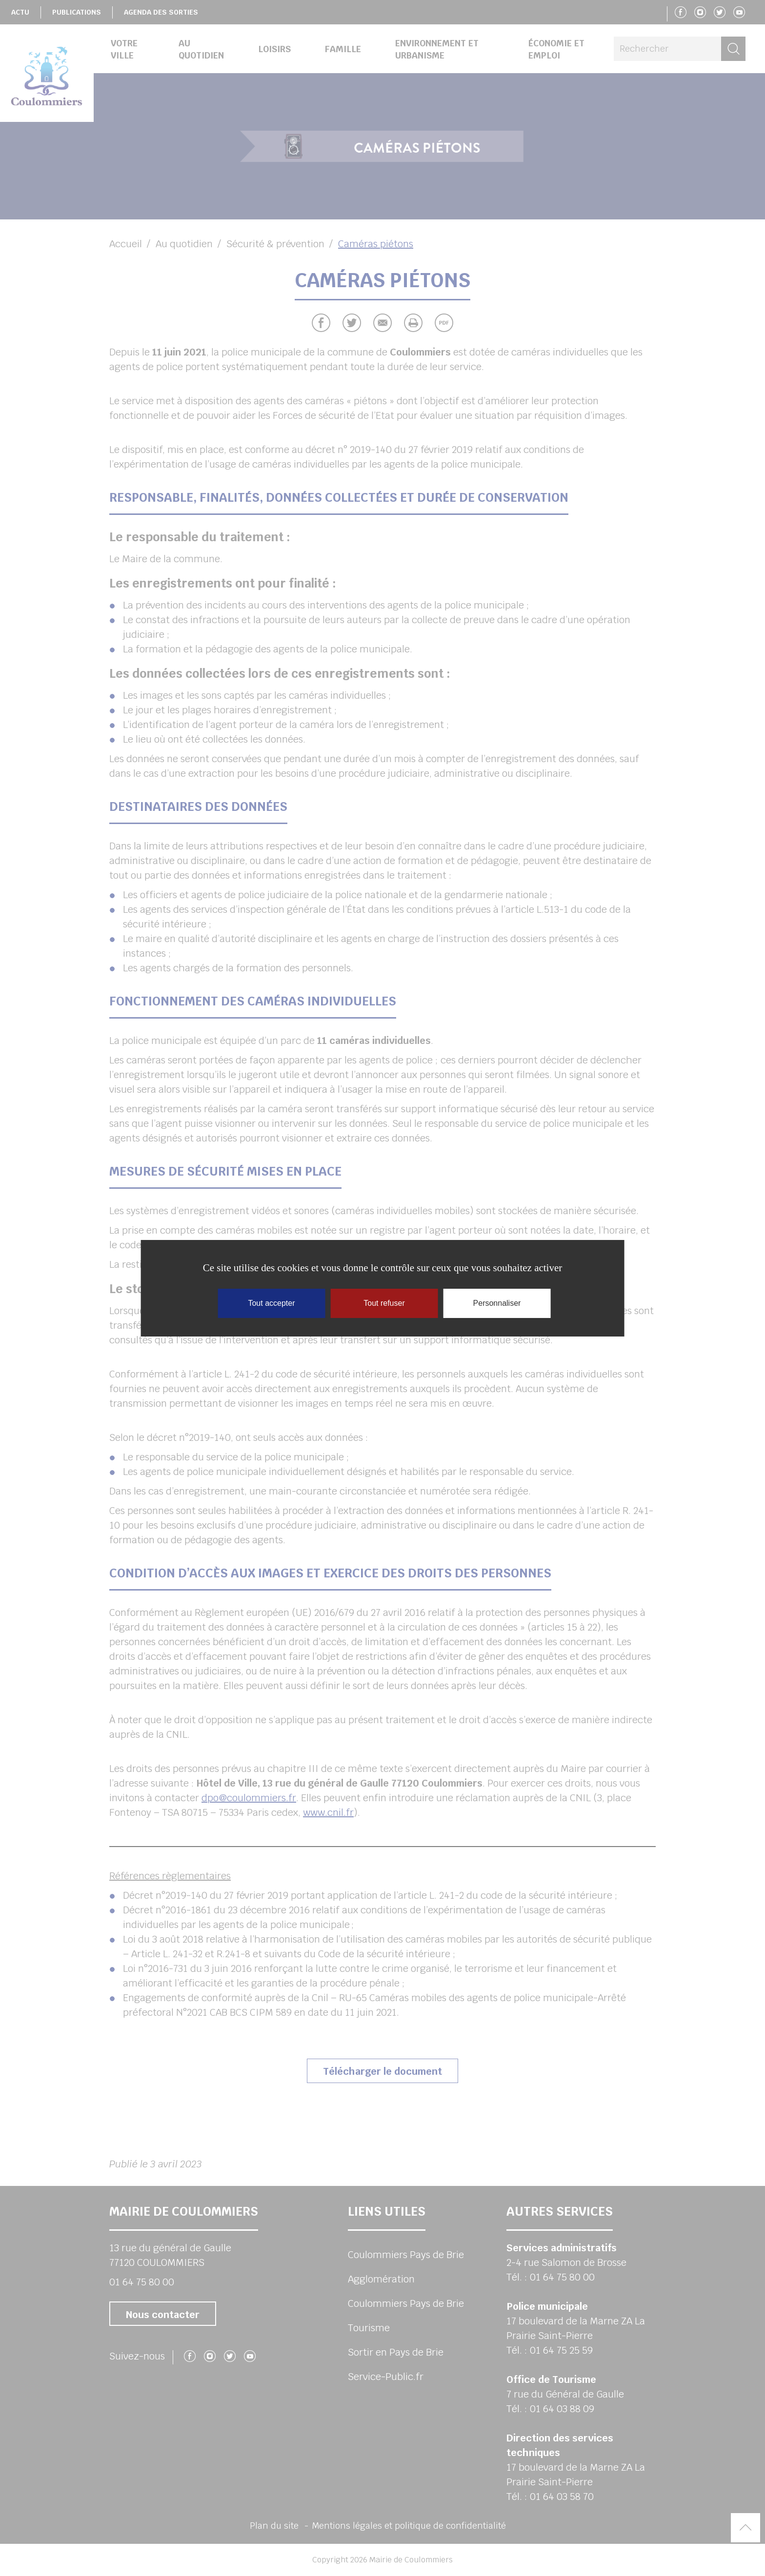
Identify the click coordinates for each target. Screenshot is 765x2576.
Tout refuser (383, 1303)
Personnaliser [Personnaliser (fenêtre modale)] (497, 1303)
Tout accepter (271, 1303)
